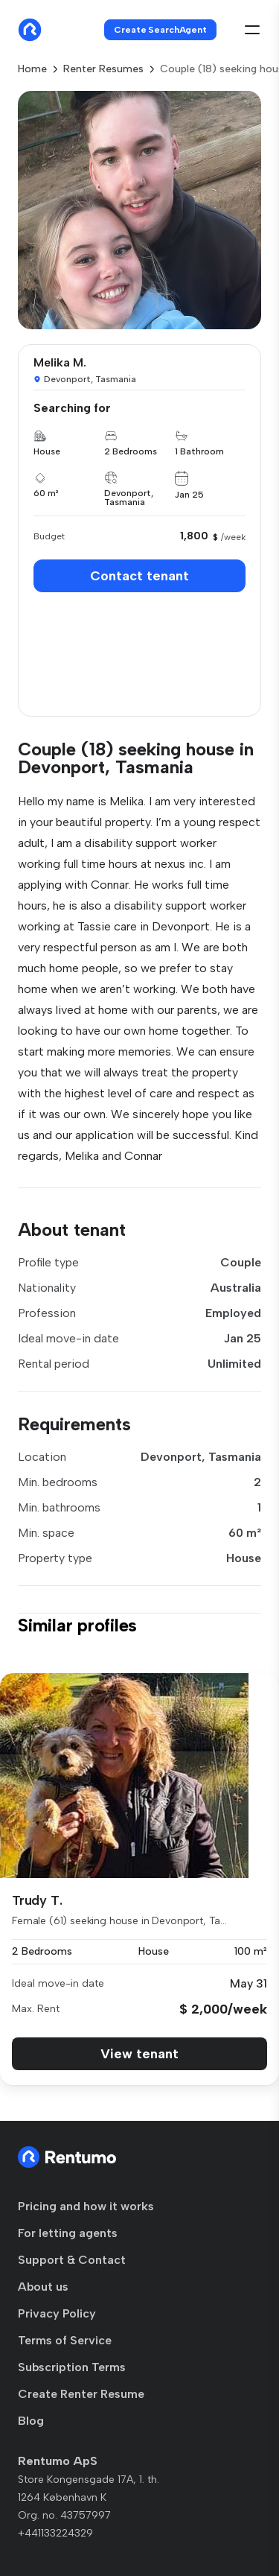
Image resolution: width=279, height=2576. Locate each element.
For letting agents (68, 2233)
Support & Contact (72, 2260)
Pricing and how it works (86, 2206)
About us (43, 2287)
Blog (31, 2421)
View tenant (139, 2054)
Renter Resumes (103, 69)
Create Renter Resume (81, 2394)
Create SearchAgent (160, 30)
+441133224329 (55, 2533)
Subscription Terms (72, 2367)
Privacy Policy (57, 2313)
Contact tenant (139, 576)
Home (32, 69)
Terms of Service (65, 2340)
